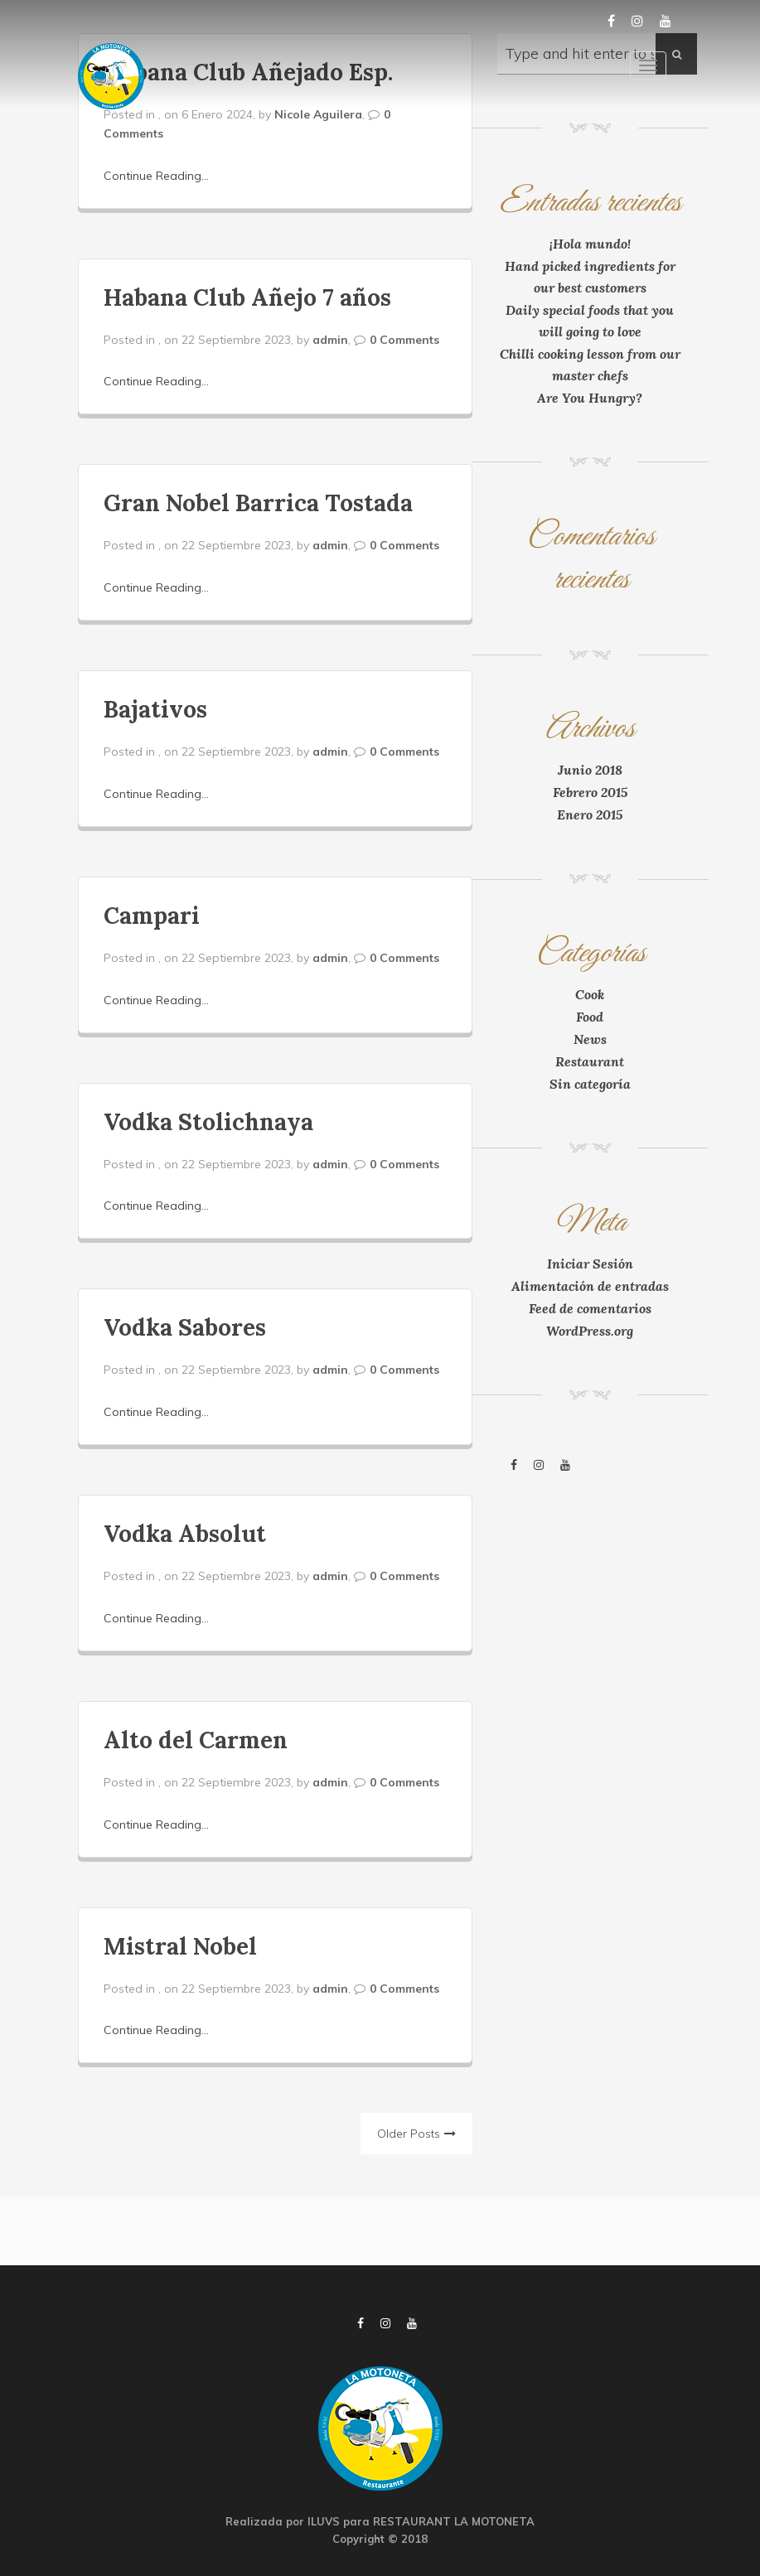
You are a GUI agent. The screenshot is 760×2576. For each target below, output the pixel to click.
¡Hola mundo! (590, 243)
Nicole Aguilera (318, 114)
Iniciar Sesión (590, 1263)
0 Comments (404, 339)
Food (589, 1016)
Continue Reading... (156, 175)
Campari (152, 915)
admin (330, 339)
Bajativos (155, 709)
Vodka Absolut (185, 1534)
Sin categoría (590, 1083)
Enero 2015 (589, 814)
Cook (589, 994)
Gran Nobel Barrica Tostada (258, 503)
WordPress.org (589, 1330)
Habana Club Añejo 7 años (247, 297)
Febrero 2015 (590, 792)
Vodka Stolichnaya (208, 1122)
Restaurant (589, 1061)
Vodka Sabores (185, 1327)
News (590, 1039)
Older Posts (408, 2133)
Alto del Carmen (196, 1740)
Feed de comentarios (590, 1308)
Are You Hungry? (589, 397)
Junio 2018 (590, 769)
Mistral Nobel (180, 1946)
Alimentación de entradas (590, 1286)
